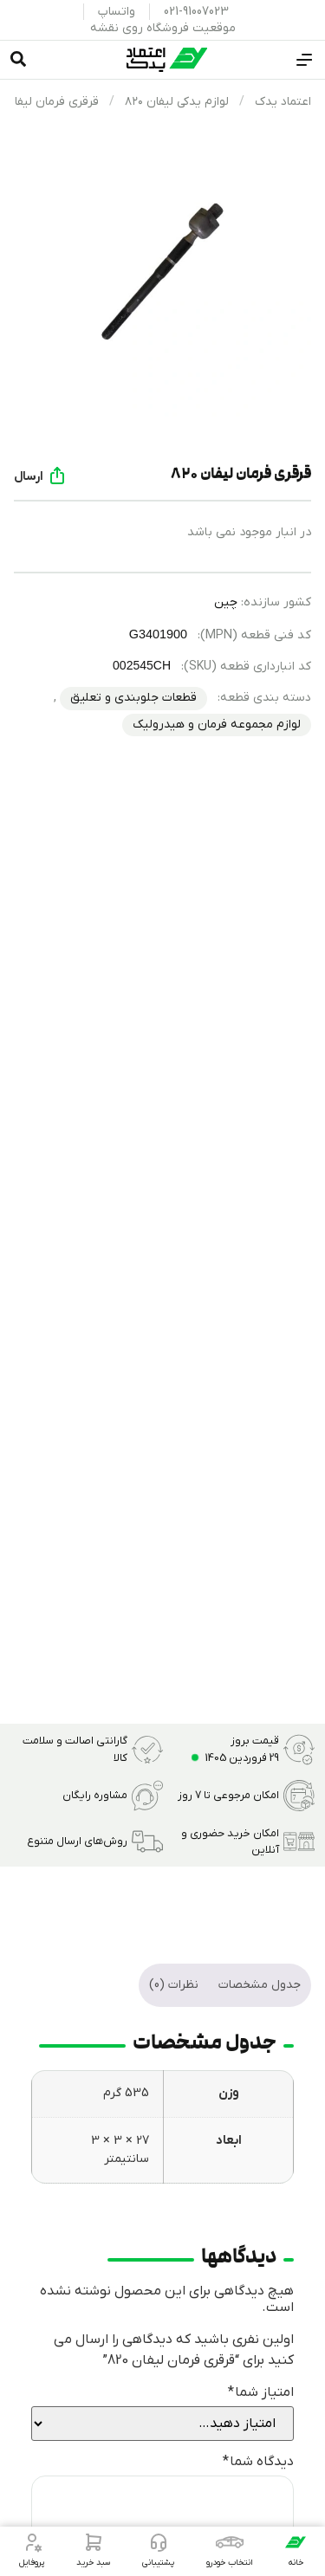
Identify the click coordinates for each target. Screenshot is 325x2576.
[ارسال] (57, 475)
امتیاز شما (261, 2392)
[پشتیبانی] (158, 2542)
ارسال (28, 477)
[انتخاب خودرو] (230, 2542)
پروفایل (31, 2562)
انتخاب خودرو (229, 2562)
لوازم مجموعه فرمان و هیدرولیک (217, 724)
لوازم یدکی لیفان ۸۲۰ (177, 102)
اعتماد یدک (283, 102)
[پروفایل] (32, 2542)
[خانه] (295, 2542)
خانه (295, 2562)
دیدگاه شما (258, 2462)
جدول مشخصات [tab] (259, 1985)
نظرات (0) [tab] (173, 1985)
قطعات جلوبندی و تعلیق (133, 697)
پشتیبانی (158, 2562)
